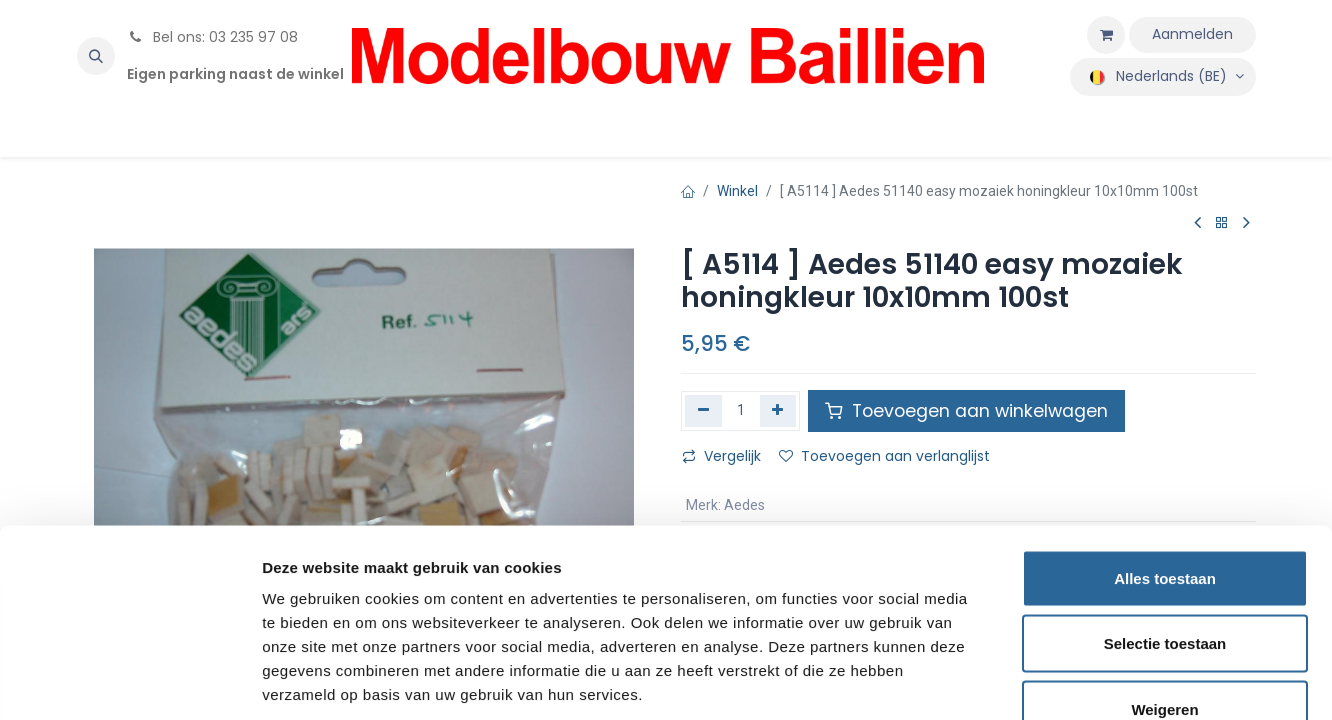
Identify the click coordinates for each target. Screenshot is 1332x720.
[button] (96, 56)
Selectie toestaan (1165, 523)
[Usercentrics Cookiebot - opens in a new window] (129, 681)
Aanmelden (1192, 34)
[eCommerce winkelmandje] (1106, 35)
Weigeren (1164, 588)
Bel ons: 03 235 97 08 (212, 37)
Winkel (737, 191)
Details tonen (1080, 680)
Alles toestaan (1165, 457)
